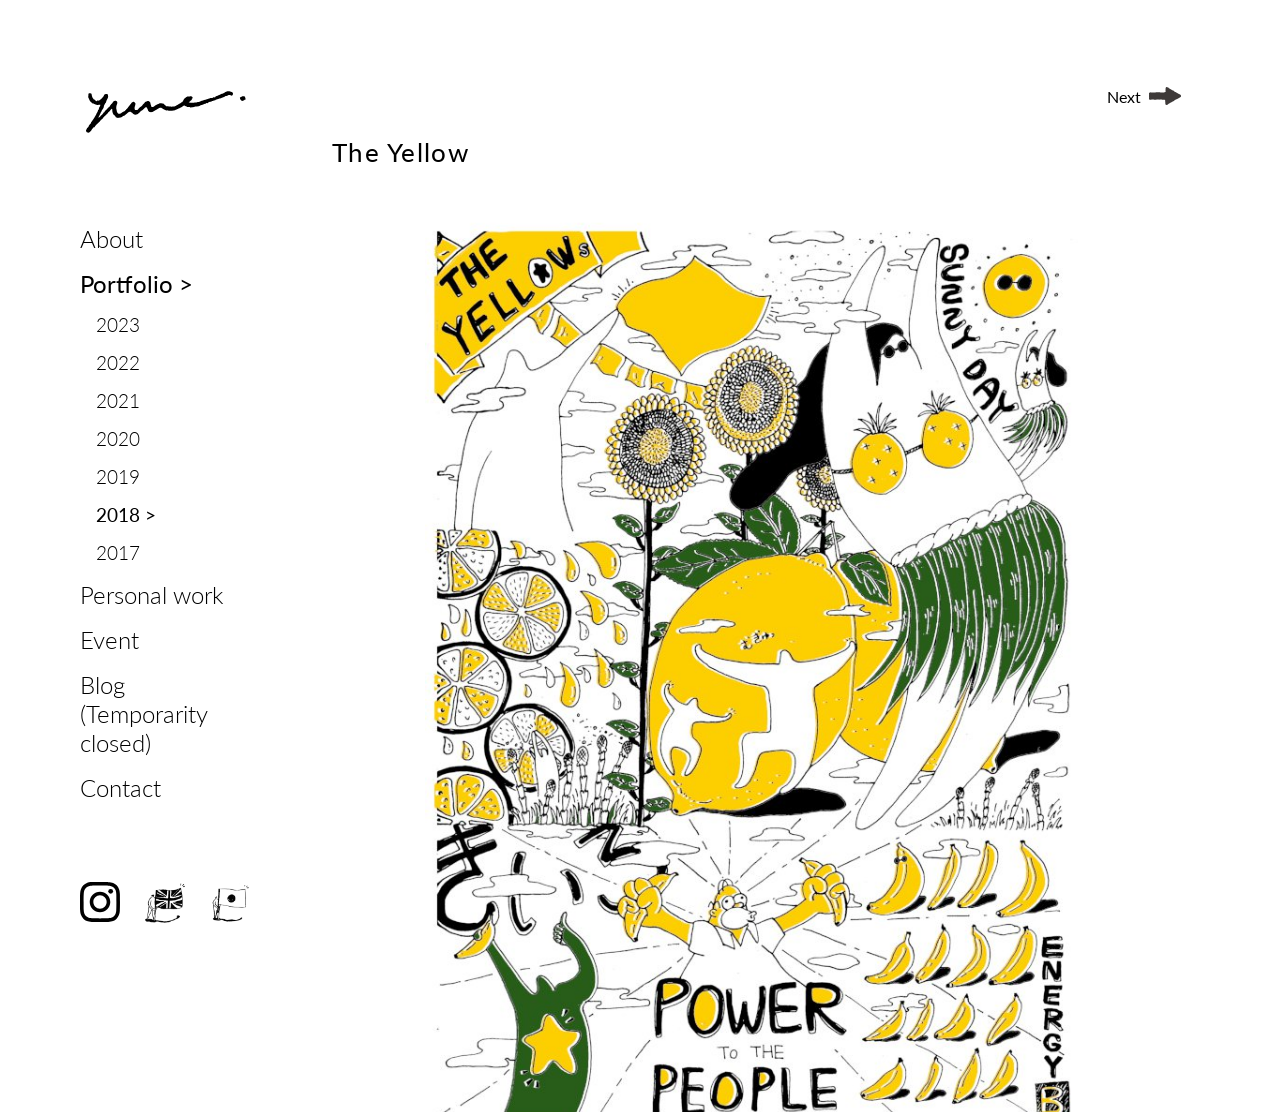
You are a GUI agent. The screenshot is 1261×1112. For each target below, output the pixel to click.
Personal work (151, 594)
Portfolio (136, 283)
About (111, 238)
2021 (118, 401)
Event (109, 639)
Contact (120, 787)
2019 (118, 477)
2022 (118, 363)
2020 (118, 439)
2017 (118, 553)
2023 (118, 325)
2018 (126, 515)
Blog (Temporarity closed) (143, 713)
